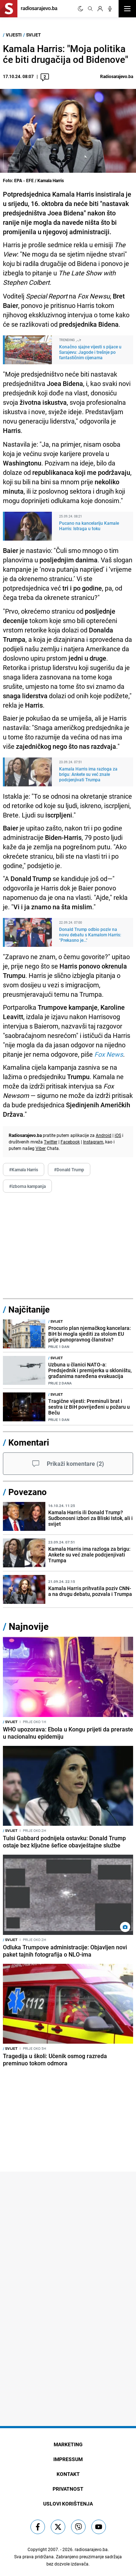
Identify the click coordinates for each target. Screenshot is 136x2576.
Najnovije (29, 1626)
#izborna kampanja (27, 1186)
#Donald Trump (69, 1169)
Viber (41, 1148)
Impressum (68, 2459)
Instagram (93, 1142)
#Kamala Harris (23, 1169)
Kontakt (68, 2473)
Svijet (33, 35)
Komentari (28, 1442)
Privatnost (68, 2488)
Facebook (70, 1142)
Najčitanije (29, 1309)
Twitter (50, 1142)
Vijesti (14, 35)
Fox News (108, 1054)
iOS (118, 1135)
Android (103, 1135)
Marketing (68, 2444)
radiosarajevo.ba (91, 2549)
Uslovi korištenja (68, 2503)
